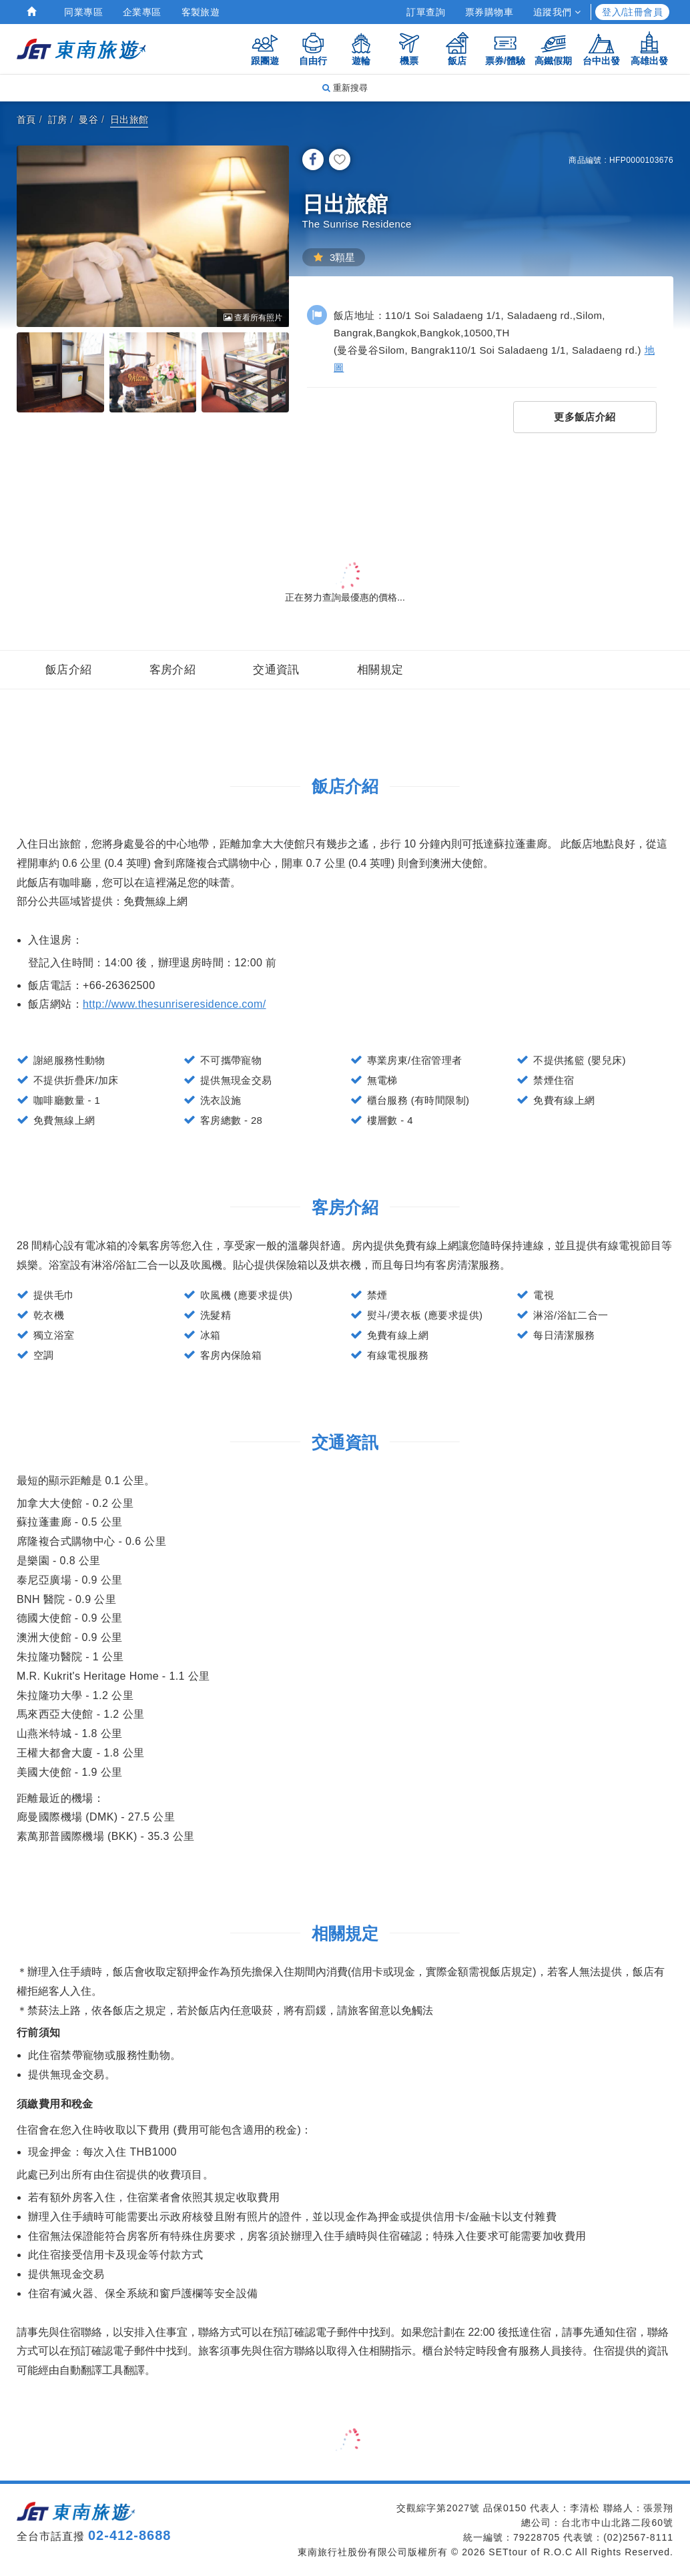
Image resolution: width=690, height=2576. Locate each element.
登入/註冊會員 (632, 12)
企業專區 (142, 12)
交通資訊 (276, 669)
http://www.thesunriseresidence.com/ (174, 1004)
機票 (409, 48)
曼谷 (88, 119)
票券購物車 (489, 12)
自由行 (313, 48)
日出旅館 (129, 119)
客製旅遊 (201, 12)
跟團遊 (265, 48)
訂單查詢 (425, 12)
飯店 (457, 48)
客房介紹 (172, 669)
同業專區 (83, 12)
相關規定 (380, 669)
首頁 (26, 119)
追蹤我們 (557, 12)
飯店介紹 (68, 669)
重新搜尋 (345, 88)
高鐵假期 (553, 48)
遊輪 (361, 48)
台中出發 (601, 48)
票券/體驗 (505, 48)
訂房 (57, 119)
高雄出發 (649, 48)
